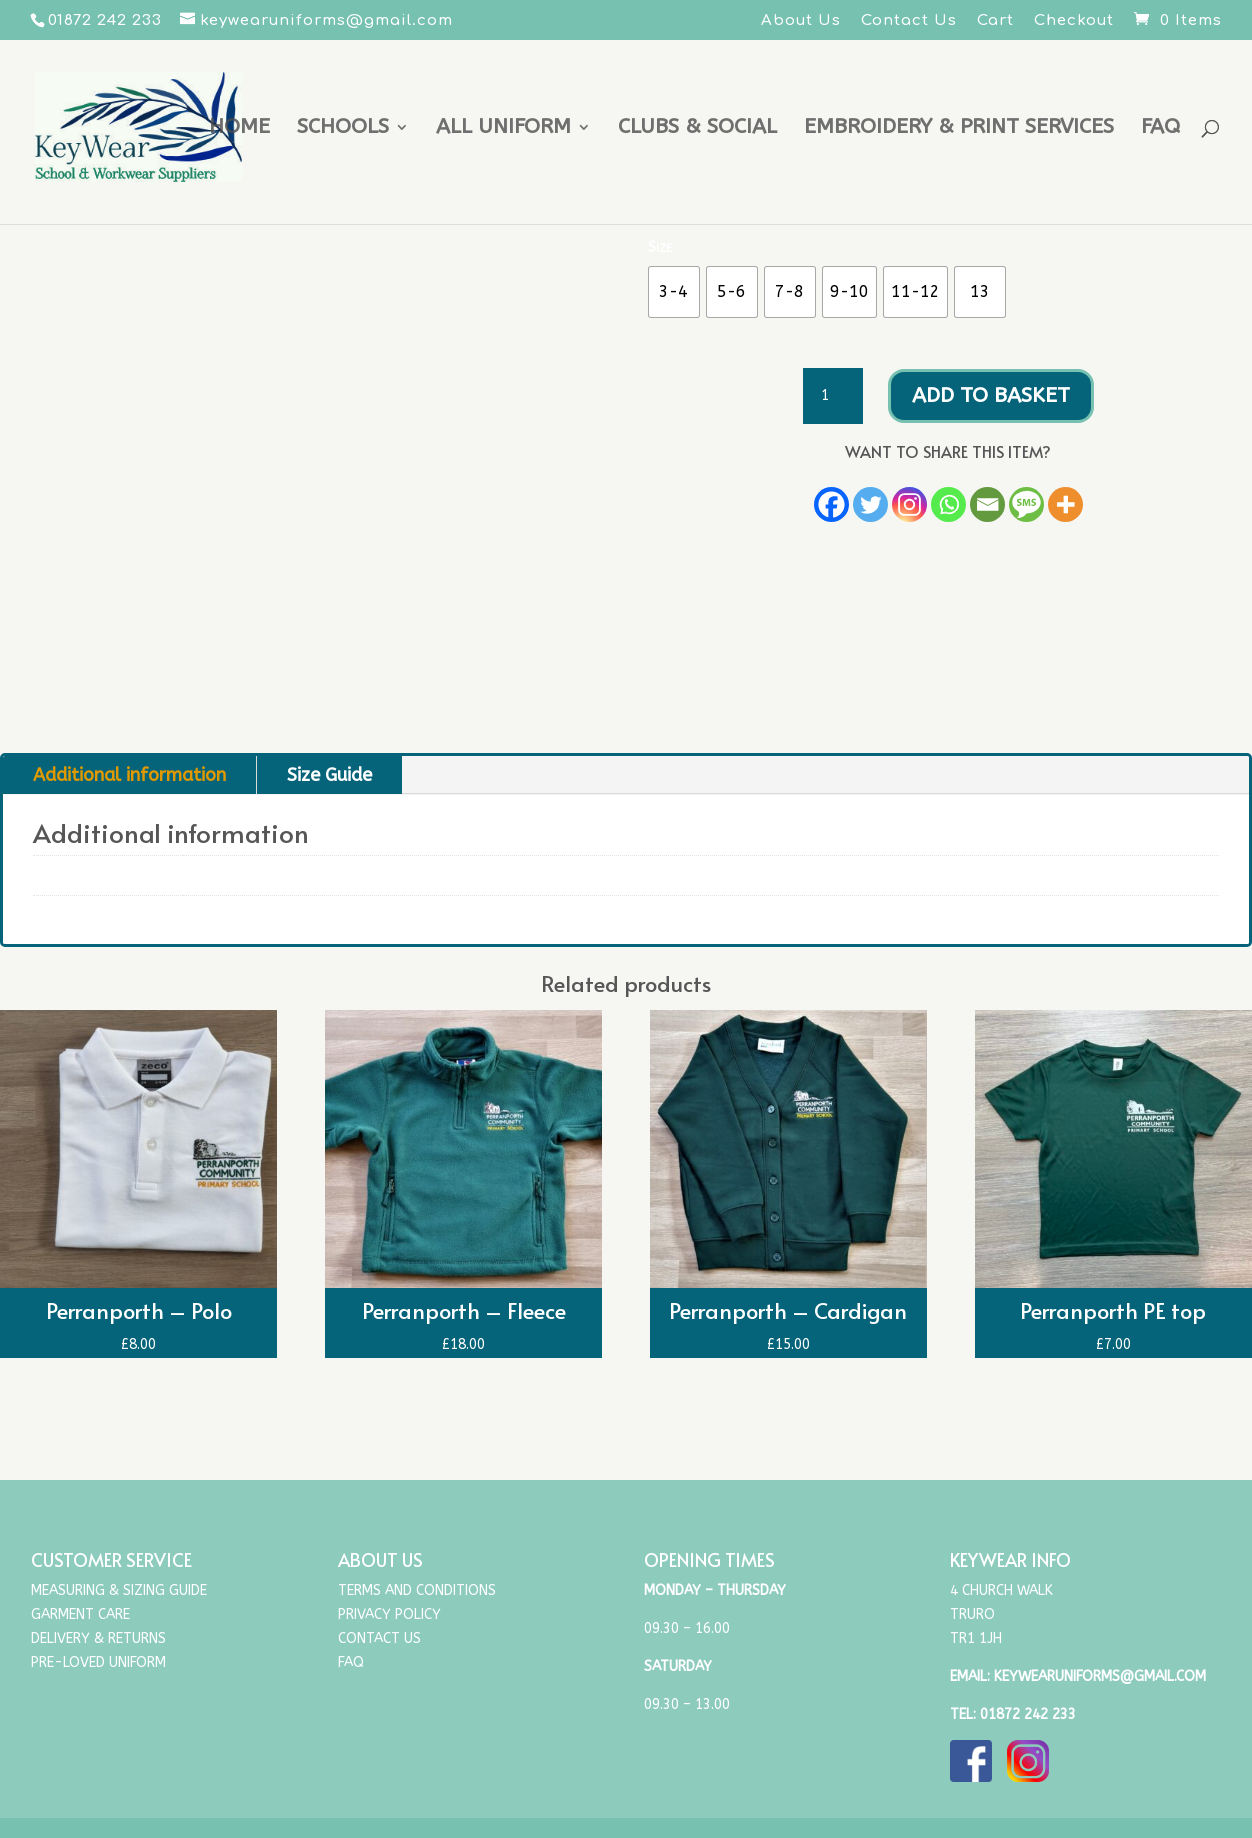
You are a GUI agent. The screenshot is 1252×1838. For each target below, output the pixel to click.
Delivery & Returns (98, 1638)
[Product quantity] (833, 396)
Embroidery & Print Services (959, 129)
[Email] (987, 504)
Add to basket (991, 395)
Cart (995, 21)
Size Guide (329, 775)
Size (660, 247)
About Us (801, 21)
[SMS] (1026, 504)
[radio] (674, 292)
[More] (1065, 504)
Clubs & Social (697, 129)
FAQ (1160, 129)
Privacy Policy (389, 1614)
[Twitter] (870, 504)
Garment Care (80, 1614)
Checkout (1074, 21)
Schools (343, 129)
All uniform (503, 129)
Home (239, 129)
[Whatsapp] (948, 504)
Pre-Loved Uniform (98, 1662)
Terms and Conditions (417, 1590)
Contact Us (909, 21)
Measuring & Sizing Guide (119, 1590)
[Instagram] (909, 504)
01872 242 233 (1028, 1714)
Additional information (129, 775)
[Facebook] (831, 504)
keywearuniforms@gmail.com (1100, 1676)
